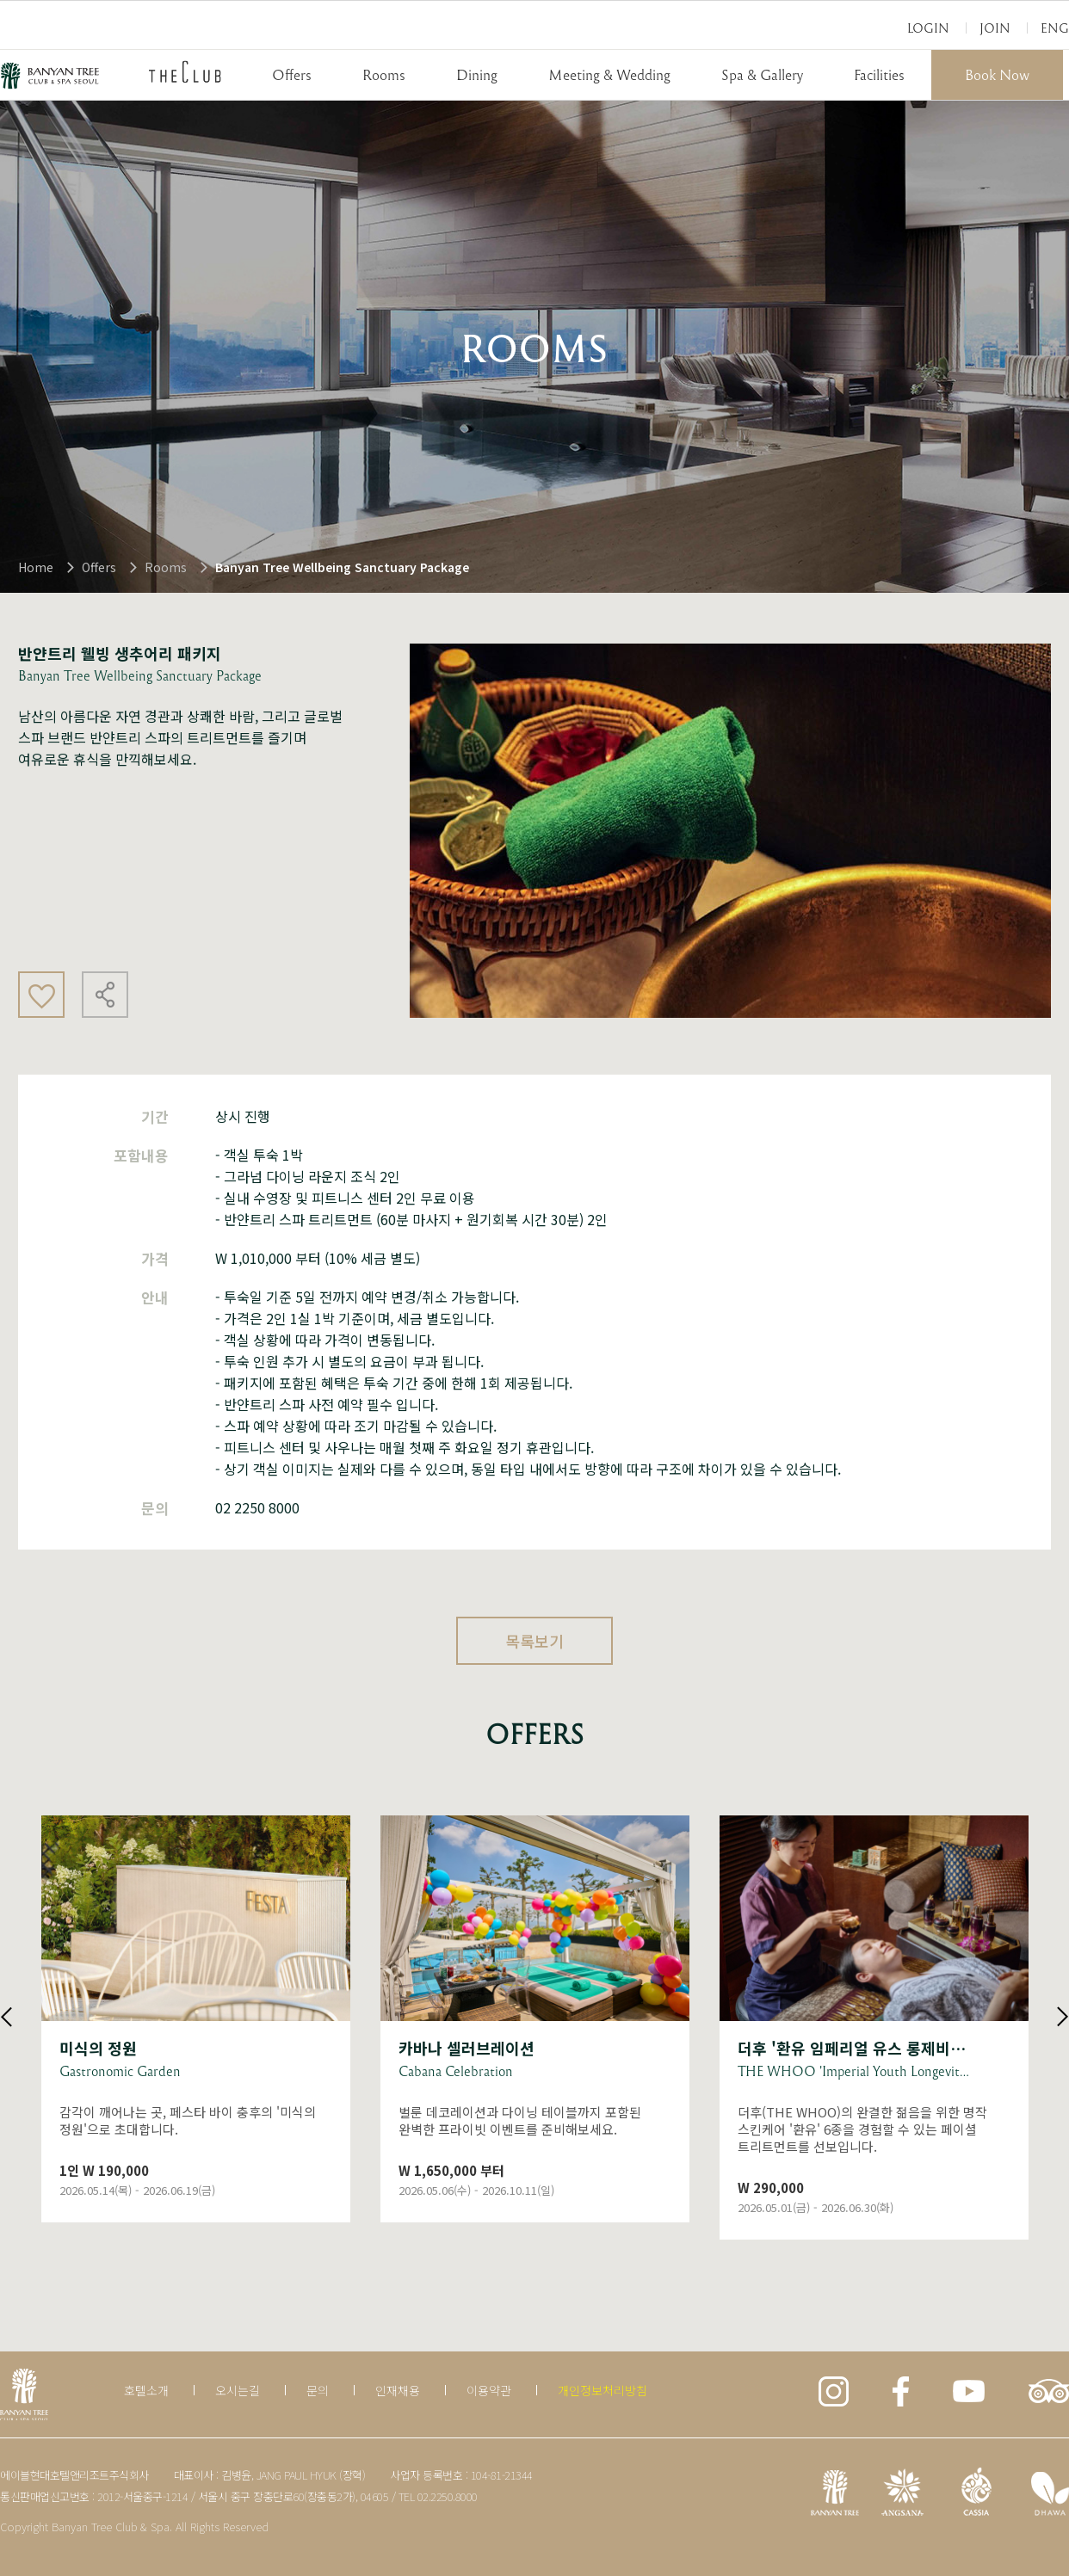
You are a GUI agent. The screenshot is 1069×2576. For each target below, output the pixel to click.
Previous (6, 2016)
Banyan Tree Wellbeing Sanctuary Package (342, 567)
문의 (317, 2390)
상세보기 (195, 2018)
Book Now (997, 74)
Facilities (879, 74)
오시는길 (237, 2390)
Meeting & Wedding (609, 74)
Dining (476, 74)
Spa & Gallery (762, 74)
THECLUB (185, 71)
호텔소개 (146, 2390)
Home (35, 567)
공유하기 (105, 994)
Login (928, 27)
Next (1062, 2016)
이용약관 (489, 2390)
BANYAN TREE (50, 75)
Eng (1055, 27)
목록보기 (534, 1641)
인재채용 (397, 2390)
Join (994, 27)
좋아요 (41, 994)
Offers (292, 74)
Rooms (383, 74)
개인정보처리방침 (602, 2390)
